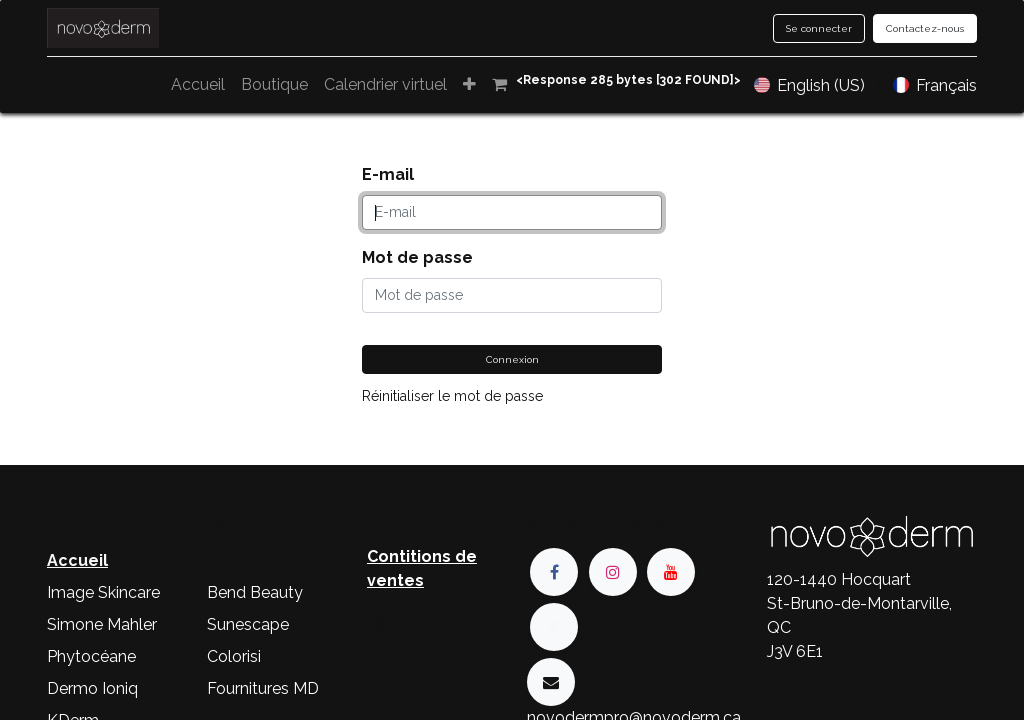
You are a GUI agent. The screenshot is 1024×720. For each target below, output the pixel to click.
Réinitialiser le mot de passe (452, 396)
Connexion (512, 359)
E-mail (388, 174)
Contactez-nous (925, 28)
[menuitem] (291, 85)
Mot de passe (417, 257)
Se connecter (819, 28)
